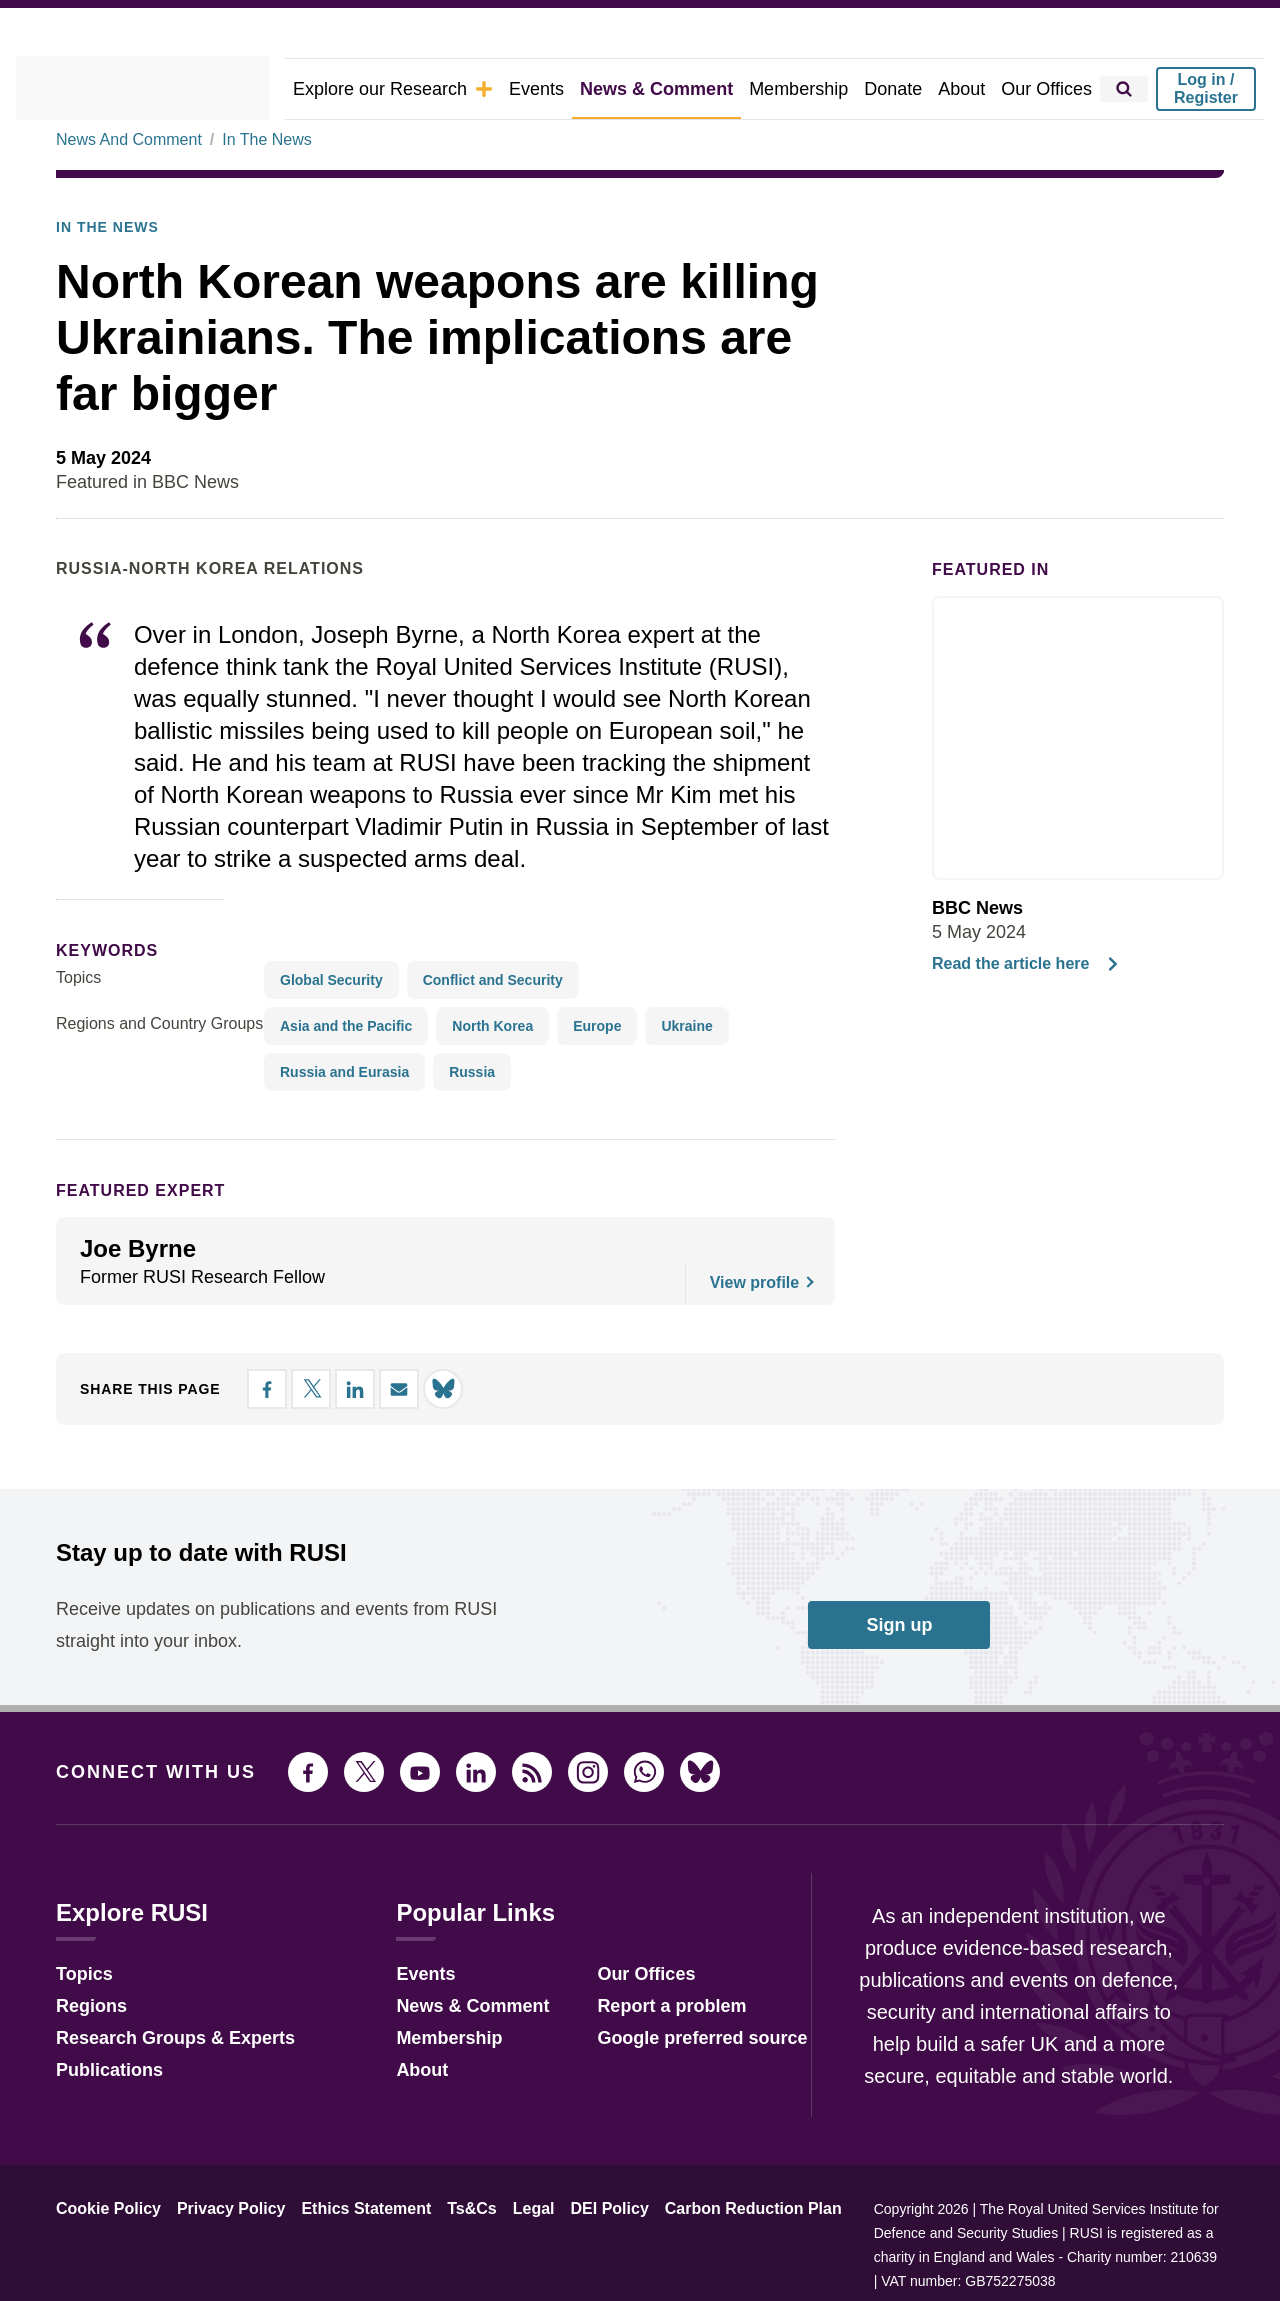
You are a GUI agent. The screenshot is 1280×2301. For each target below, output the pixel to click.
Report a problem (648, 2059)
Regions (87, 2059)
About (971, 88)
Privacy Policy (216, 2265)
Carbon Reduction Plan (699, 2265)
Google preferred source (675, 2091)
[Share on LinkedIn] (1134, 534)
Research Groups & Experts (160, 2091)
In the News (101, 283)
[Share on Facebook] (1062, 534)
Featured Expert (127, 1247)
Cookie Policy (103, 2265)
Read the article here (1020, 1020)
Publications (104, 2123)
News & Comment (684, 88)
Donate (905, 88)
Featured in (981, 625)
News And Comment (125, 195)
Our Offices (1051, 88)
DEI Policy (568, 2265)
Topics (78, 1034)
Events (573, 88)
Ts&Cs (442, 2265)
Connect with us (144, 1827)
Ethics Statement (343, 2265)
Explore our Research (440, 88)
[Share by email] (1170, 534)
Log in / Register (1206, 88)
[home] (170, 89)
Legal (499, 2265)
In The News (259, 195)
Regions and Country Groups (153, 1080)
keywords (98, 1006)
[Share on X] (1098, 534)
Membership (816, 88)
